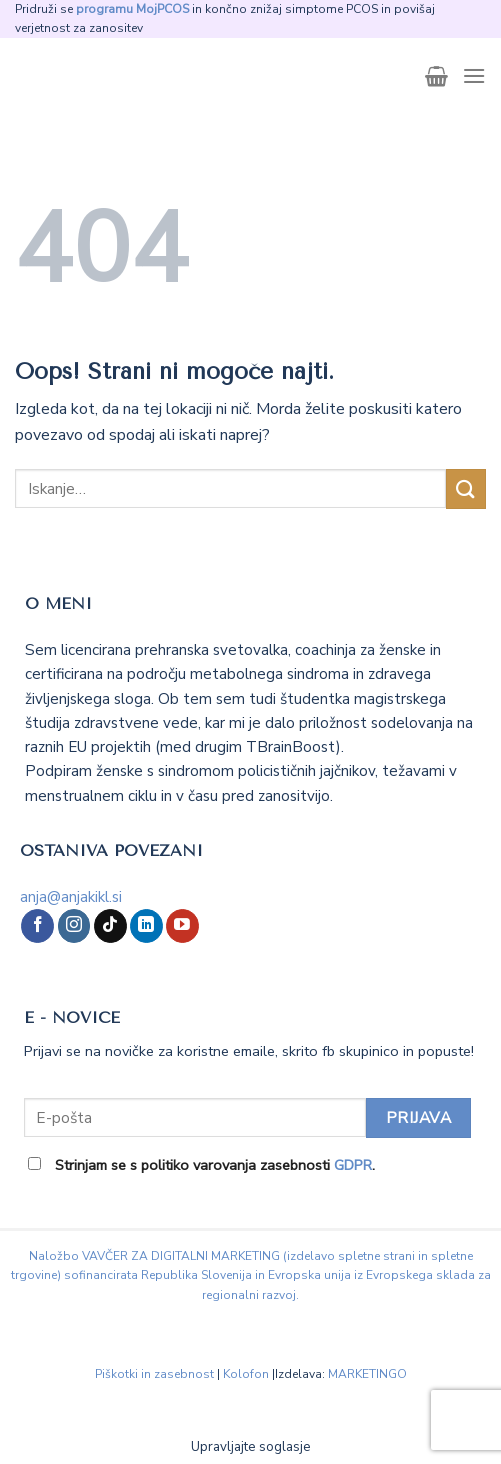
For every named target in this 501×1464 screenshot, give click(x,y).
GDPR (353, 1165)
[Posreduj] (466, 488)
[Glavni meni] (474, 75)
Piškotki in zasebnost (154, 1374)
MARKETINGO (367, 1374)
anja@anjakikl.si (71, 897)
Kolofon (246, 1374)
